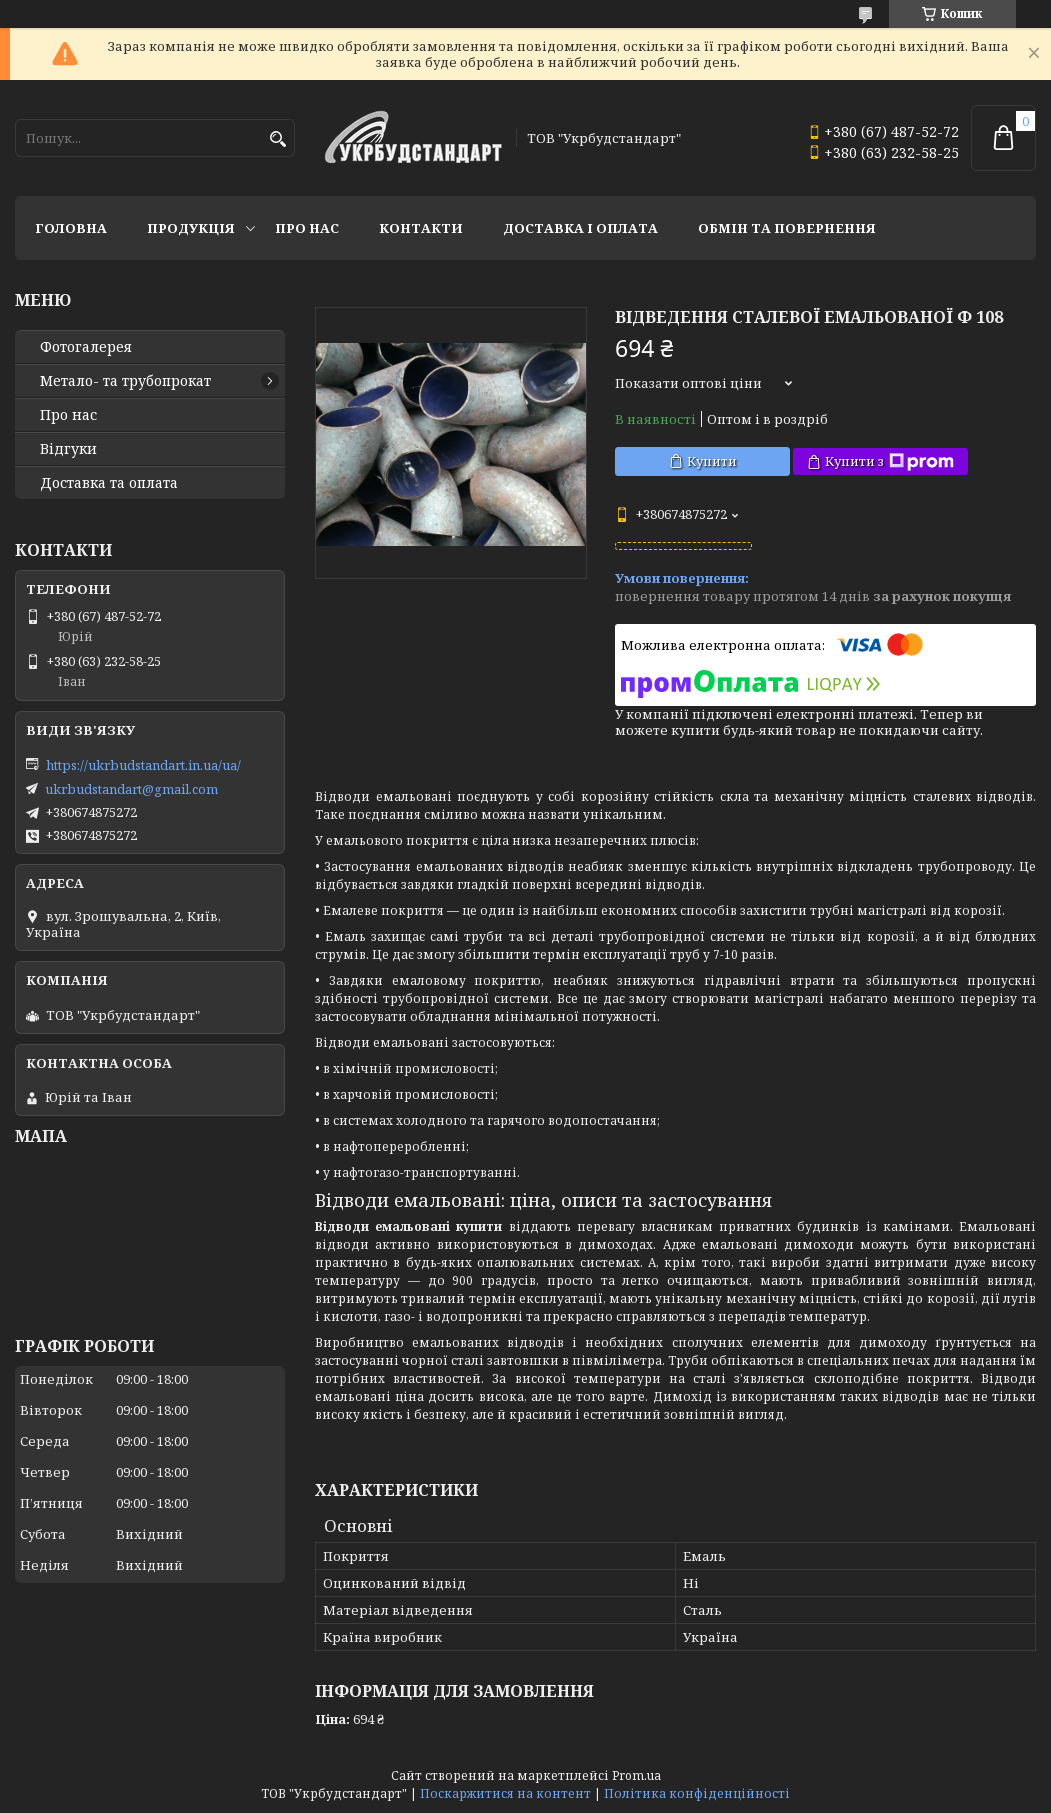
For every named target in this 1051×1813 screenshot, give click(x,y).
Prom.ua (636, 1775)
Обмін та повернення (787, 228)
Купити (712, 461)
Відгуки (68, 449)
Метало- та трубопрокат (125, 381)
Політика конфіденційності (697, 1793)
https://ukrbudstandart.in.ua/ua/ (143, 765)
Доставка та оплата (109, 483)
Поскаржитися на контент (505, 1793)
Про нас (307, 228)
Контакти (421, 228)
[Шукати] (277, 139)
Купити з (889, 461)
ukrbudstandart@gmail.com (131, 789)
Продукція (191, 228)
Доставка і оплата (580, 228)
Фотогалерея (86, 347)
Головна (71, 228)
